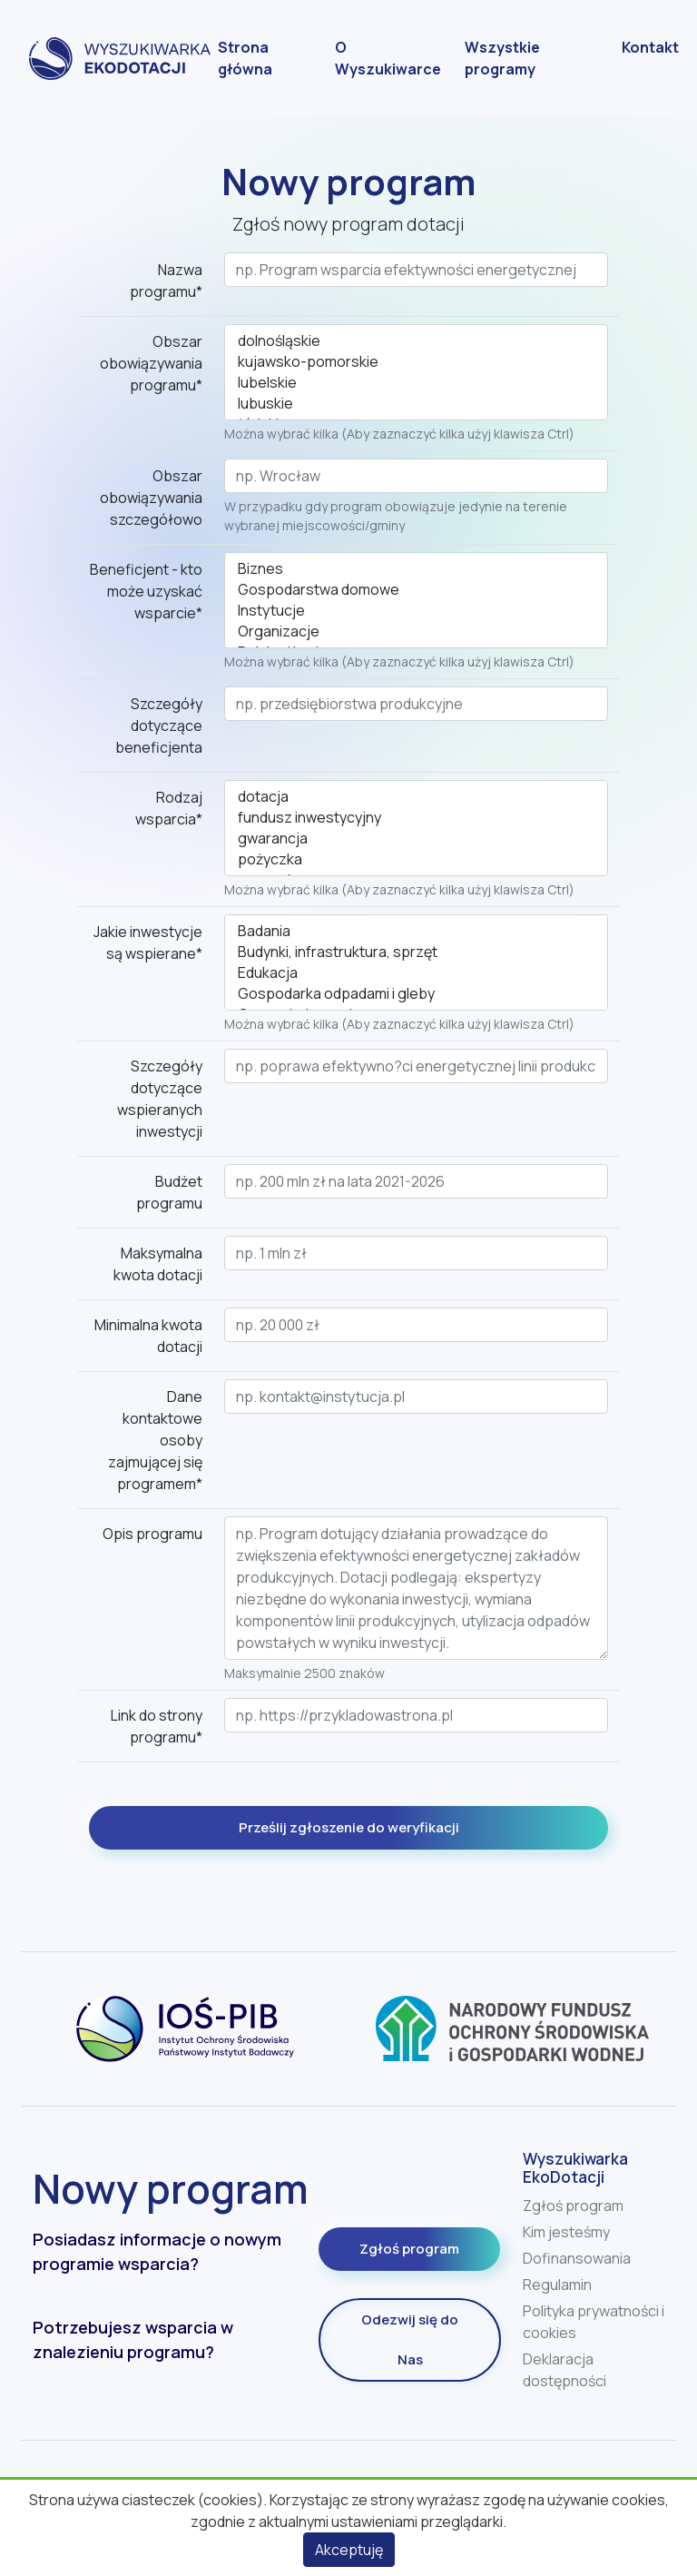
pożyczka (416, 859)
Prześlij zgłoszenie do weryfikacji (349, 1827)
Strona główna (245, 58)
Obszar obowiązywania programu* (151, 363)
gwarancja (416, 838)
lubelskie (416, 382)
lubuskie (416, 403)
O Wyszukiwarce (388, 58)
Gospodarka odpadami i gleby (416, 993)
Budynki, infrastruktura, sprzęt (416, 952)
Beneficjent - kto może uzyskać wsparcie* (146, 591)
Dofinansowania (577, 2258)
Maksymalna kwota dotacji (157, 1264)
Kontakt (650, 47)
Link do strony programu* (156, 1726)
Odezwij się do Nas (409, 2339)
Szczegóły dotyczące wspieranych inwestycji (159, 1098)
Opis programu (152, 1534)
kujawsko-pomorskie (416, 361)
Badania (416, 931)
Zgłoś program (409, 2248)
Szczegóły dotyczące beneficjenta (158, 725)
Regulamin (557, 2285)
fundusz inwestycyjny (416, 817)
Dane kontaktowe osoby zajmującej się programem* (155, 1440)
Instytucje (416, 610)
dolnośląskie (416, 341)
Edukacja (416, 972)
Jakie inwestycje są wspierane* (147, 942)
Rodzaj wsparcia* (168, 808)
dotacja (416, 796)
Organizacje (416, 631)
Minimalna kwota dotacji (148, 1336)
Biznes (416, 568)
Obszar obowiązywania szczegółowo (151, 497)
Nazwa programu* (166, 280)
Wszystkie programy (502, 58)
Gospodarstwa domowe (416, 589)
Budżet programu (169, 1192)
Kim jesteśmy (566, 2232)
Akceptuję (349, 2550)
